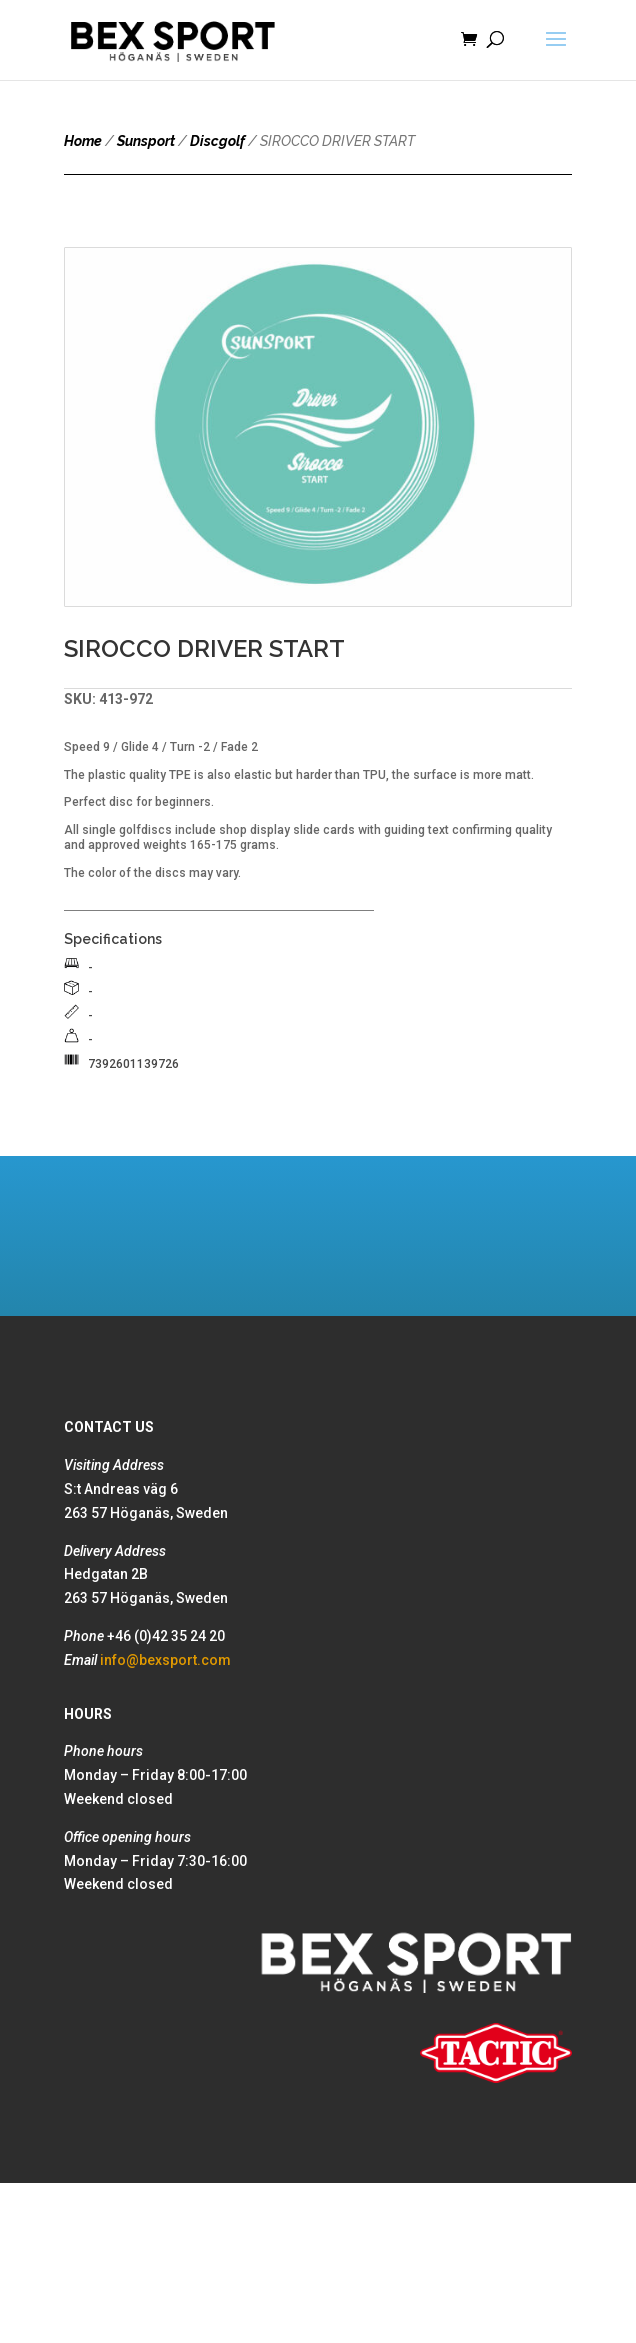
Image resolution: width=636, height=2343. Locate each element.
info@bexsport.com (165, 1660)
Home (83, 141)
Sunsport (146, 141)
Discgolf (217, 141)
